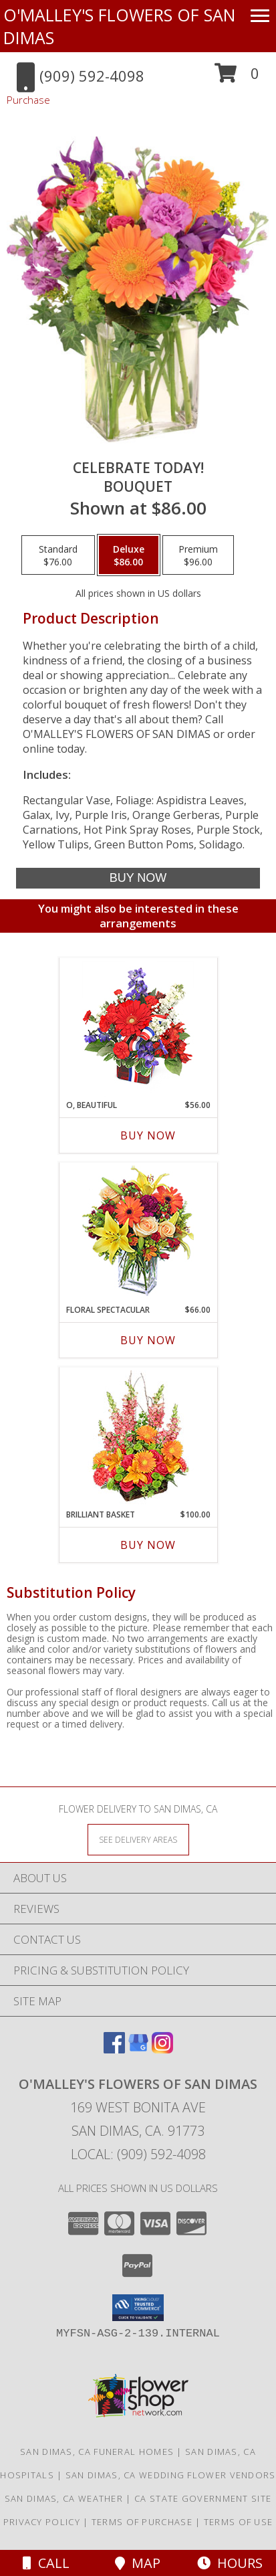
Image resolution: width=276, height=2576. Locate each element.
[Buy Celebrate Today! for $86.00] (138, 878)
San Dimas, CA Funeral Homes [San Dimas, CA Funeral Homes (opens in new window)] (97, 2452)
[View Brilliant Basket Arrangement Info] (138, 1438)
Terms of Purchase (142, 2522)
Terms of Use (238, 2522)
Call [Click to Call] (46, 2563)
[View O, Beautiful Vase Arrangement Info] (138, 1029)
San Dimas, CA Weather (64, 2498)
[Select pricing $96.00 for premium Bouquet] (198, 555)
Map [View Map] (137, 2563)
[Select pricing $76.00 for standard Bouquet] (58, 555)
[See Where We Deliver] (138, 1839)
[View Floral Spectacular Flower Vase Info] (138, 1233)
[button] (237, 78)
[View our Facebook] (114, 2049)
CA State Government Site (202, 2498)
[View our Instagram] (162, 2049)
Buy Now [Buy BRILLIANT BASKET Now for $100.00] (148, 1545)
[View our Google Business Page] (138, 2049)
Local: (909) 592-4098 (138, 2154)
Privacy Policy (41, 2522)
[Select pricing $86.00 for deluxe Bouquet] (128, 555)
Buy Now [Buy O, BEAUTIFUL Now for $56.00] (148, 1135)
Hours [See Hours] (230, 2563)
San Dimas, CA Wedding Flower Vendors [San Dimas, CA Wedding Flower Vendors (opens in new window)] (170, 2475)
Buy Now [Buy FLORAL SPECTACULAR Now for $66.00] (148, 1340)
